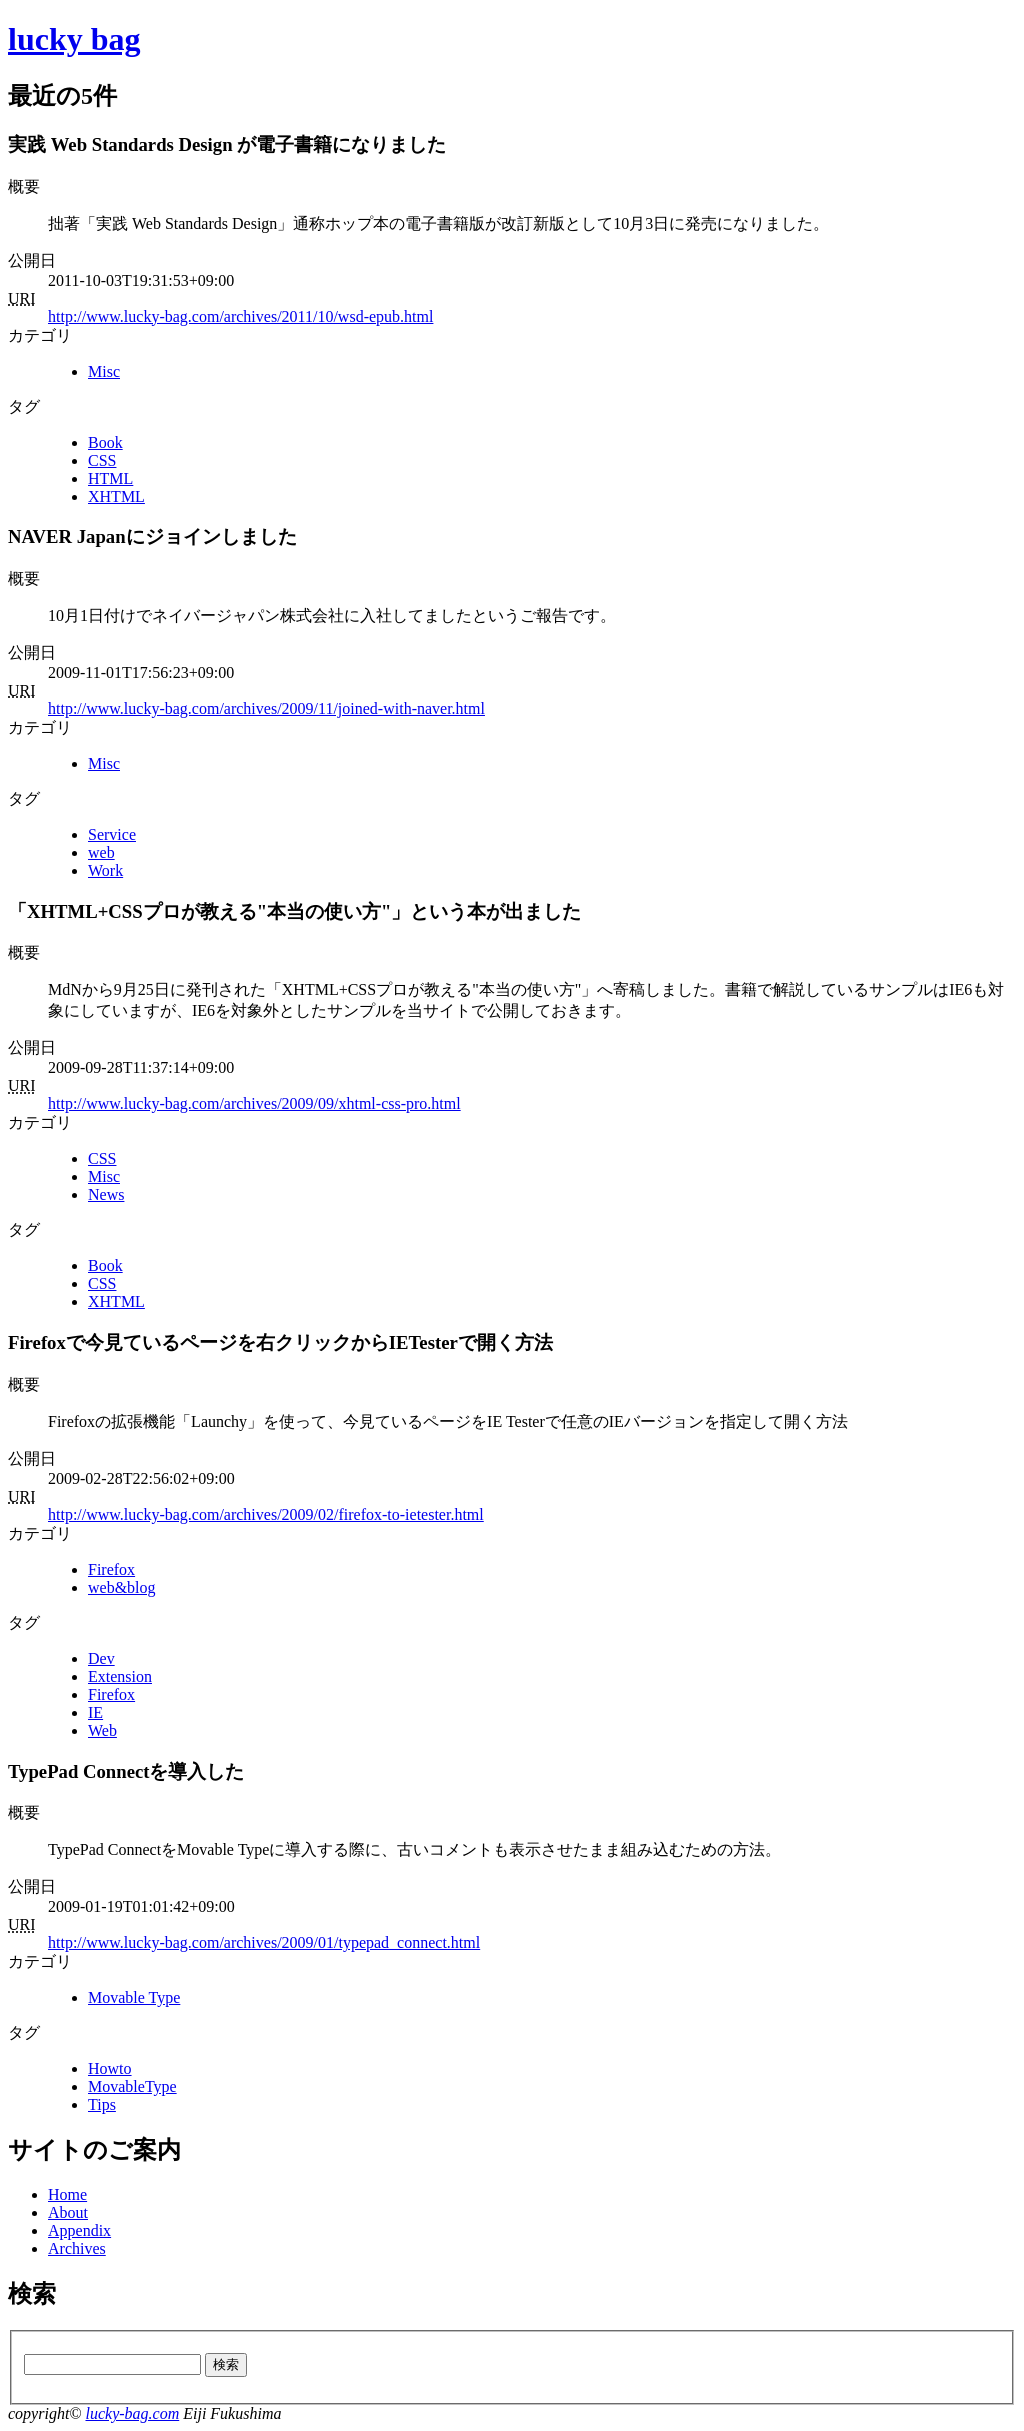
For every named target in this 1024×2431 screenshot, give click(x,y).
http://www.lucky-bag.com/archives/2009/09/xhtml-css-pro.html (254, 1103)
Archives (77, 2248)
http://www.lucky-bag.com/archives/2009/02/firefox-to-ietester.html (266, 1514)
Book (105, 442)
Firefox (111, 1569)
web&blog (122, 1587)
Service (112, 834)
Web (102, 1730)
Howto (110, 2068)
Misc (104, 371)
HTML (110, 478)
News (106, 1194)
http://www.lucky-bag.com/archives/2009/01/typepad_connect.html (264, 1942)
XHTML (116, 496)
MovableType (132, 2086)
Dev (101, 1658)
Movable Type (134, 1997)
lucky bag (74, 39)
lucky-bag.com (132, 2413)
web (101, 852)
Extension (120, 1676)
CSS (102, 460)
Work (105, 870)
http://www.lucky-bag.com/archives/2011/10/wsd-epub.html (240, 316)
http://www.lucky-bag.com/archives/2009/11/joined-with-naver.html (266, 708)
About (68, 2212)
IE (95, 1712)
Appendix (79, 2230)
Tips (102, 2104)
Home (67, 2194)
